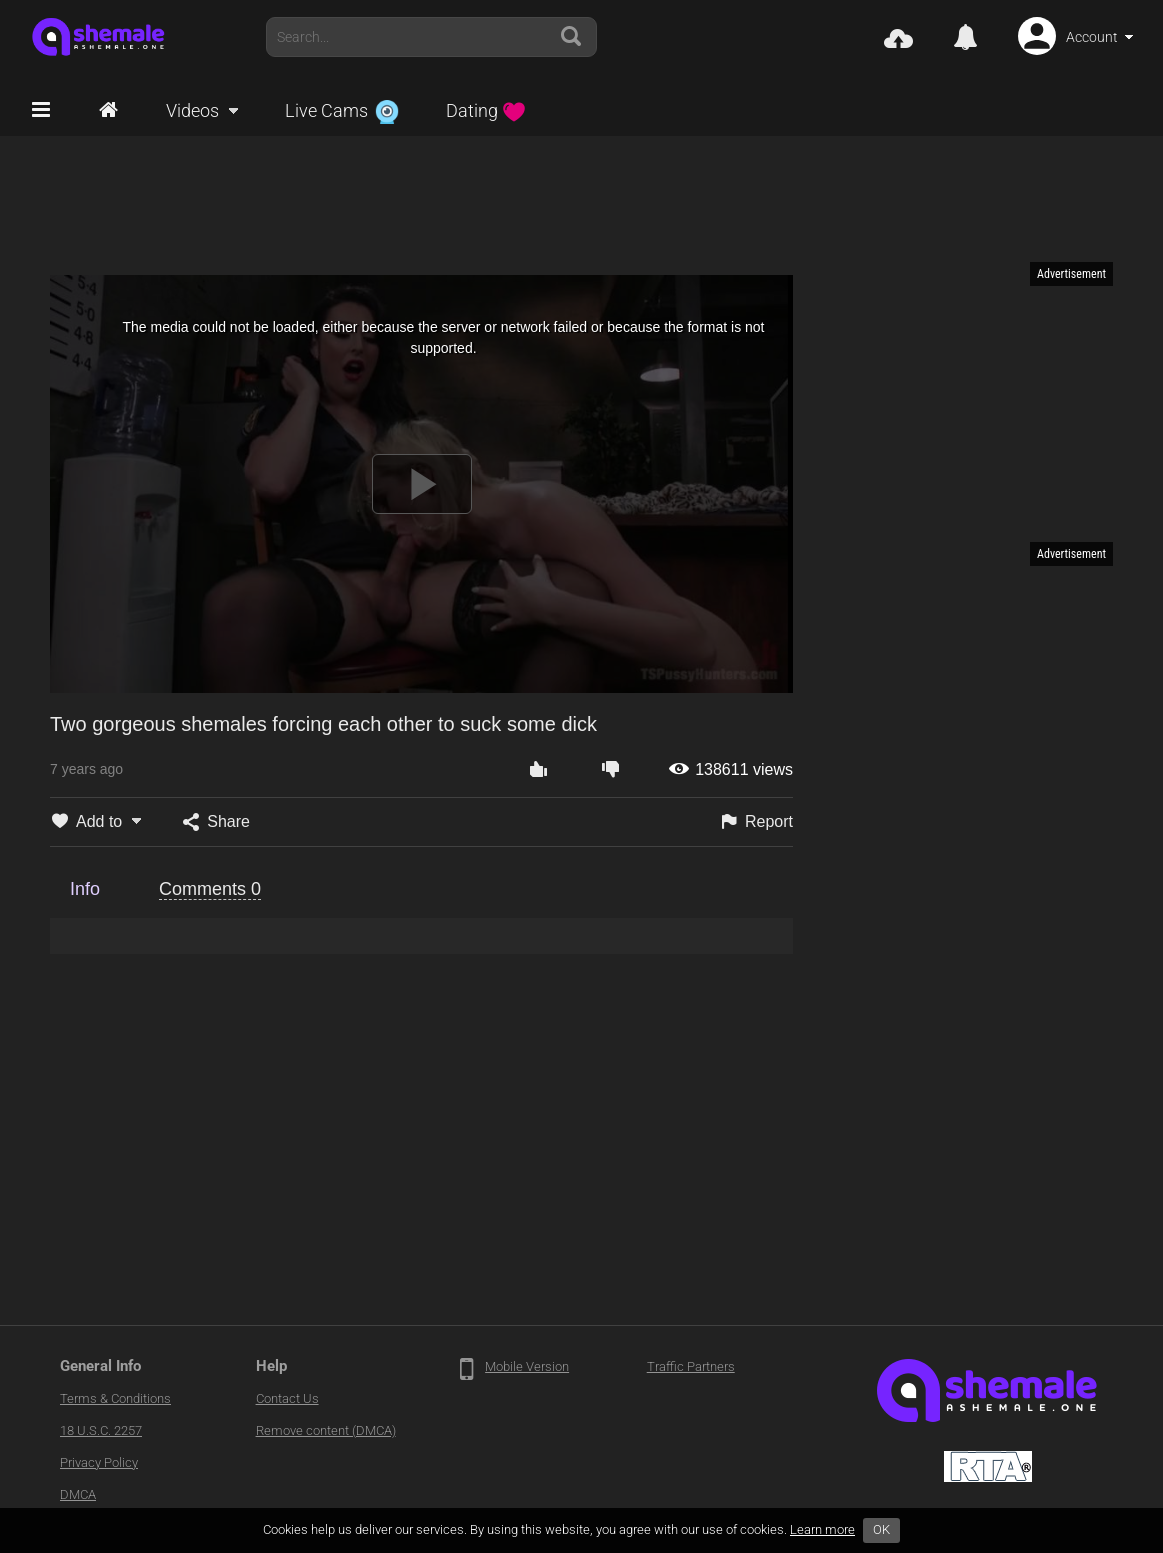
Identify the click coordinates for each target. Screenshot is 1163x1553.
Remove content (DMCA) (326, 1430)
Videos (192, 110)
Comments (210, 889)
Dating (486, 110)
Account (1092, 37)
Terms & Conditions (115, 1398)
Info (85, 889)
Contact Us (287, 1398)
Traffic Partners (691, 1366)
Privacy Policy (99, 1462)
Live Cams (342, 110)
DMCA (78, 1494)
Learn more (822, 1529)
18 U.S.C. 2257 (101, 1430)
